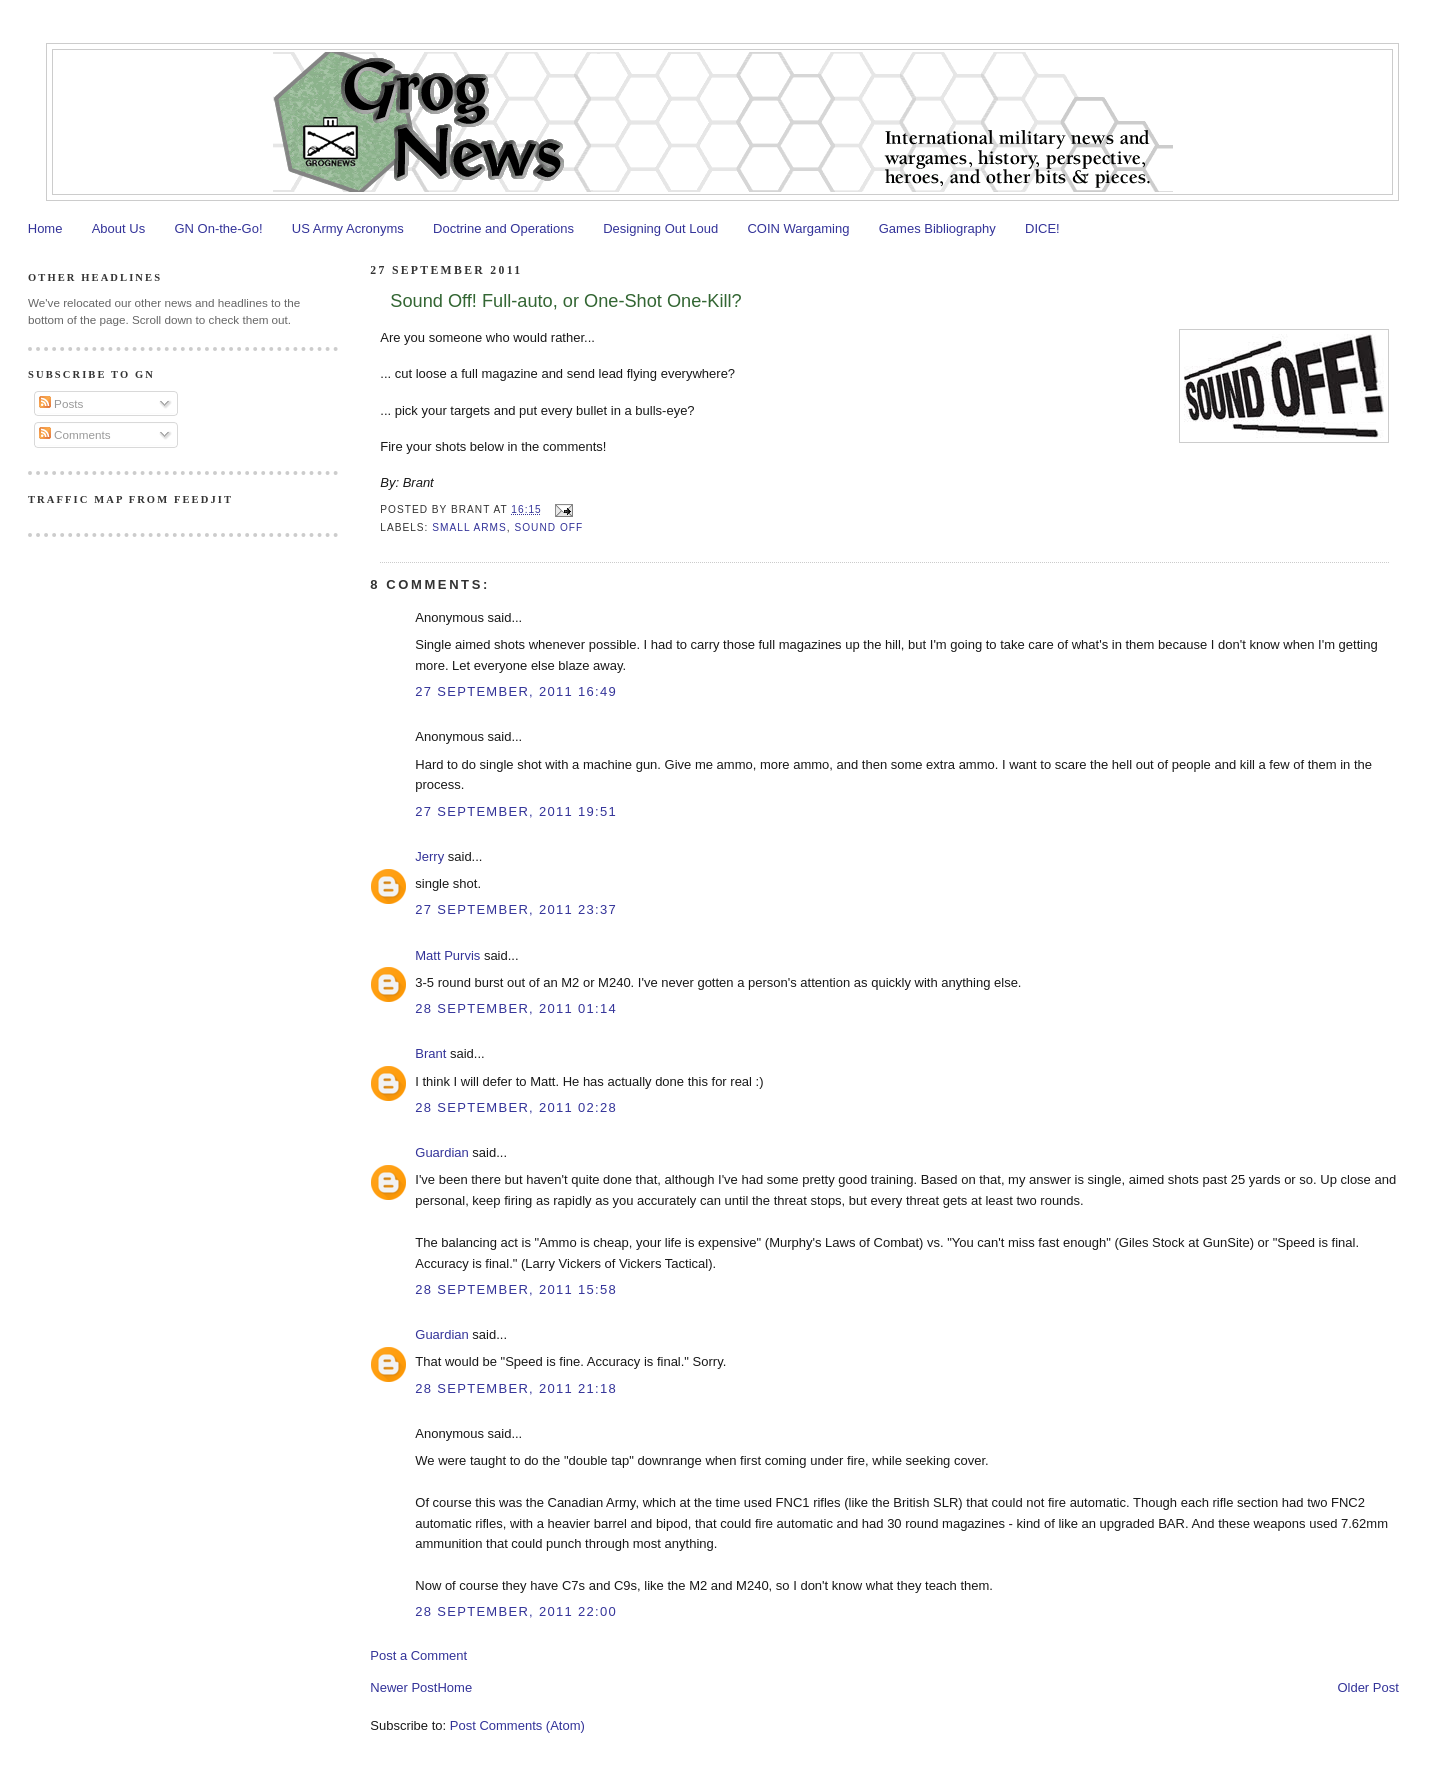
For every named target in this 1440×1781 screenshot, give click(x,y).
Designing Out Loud (660, 228)
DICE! (1042, 228)
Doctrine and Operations (503, 228)
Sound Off (548, 527)
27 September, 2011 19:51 (516, 811)
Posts (61, 403)
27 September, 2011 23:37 (516, 909)
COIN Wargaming (798, 228)
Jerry (429, 856)
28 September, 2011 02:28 (516, 1107)
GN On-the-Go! (218, 228)
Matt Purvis (447, 955)
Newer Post (403, 1687)
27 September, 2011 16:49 (516, 691)
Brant (430, 1053)
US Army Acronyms (348, 228)
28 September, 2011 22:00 (516, 1611)
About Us (118, 228)
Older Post (1367, 1687)
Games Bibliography (937, 228)
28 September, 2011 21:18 (516, 1388)
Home (45, 228)
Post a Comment (418, 1655)
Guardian (441, 1152)
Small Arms (469, 527)
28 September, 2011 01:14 (516, 1008)
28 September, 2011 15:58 (516, 1289)
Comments (75, 434)
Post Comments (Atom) (517, 1725)
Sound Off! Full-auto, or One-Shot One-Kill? (565, 301)
